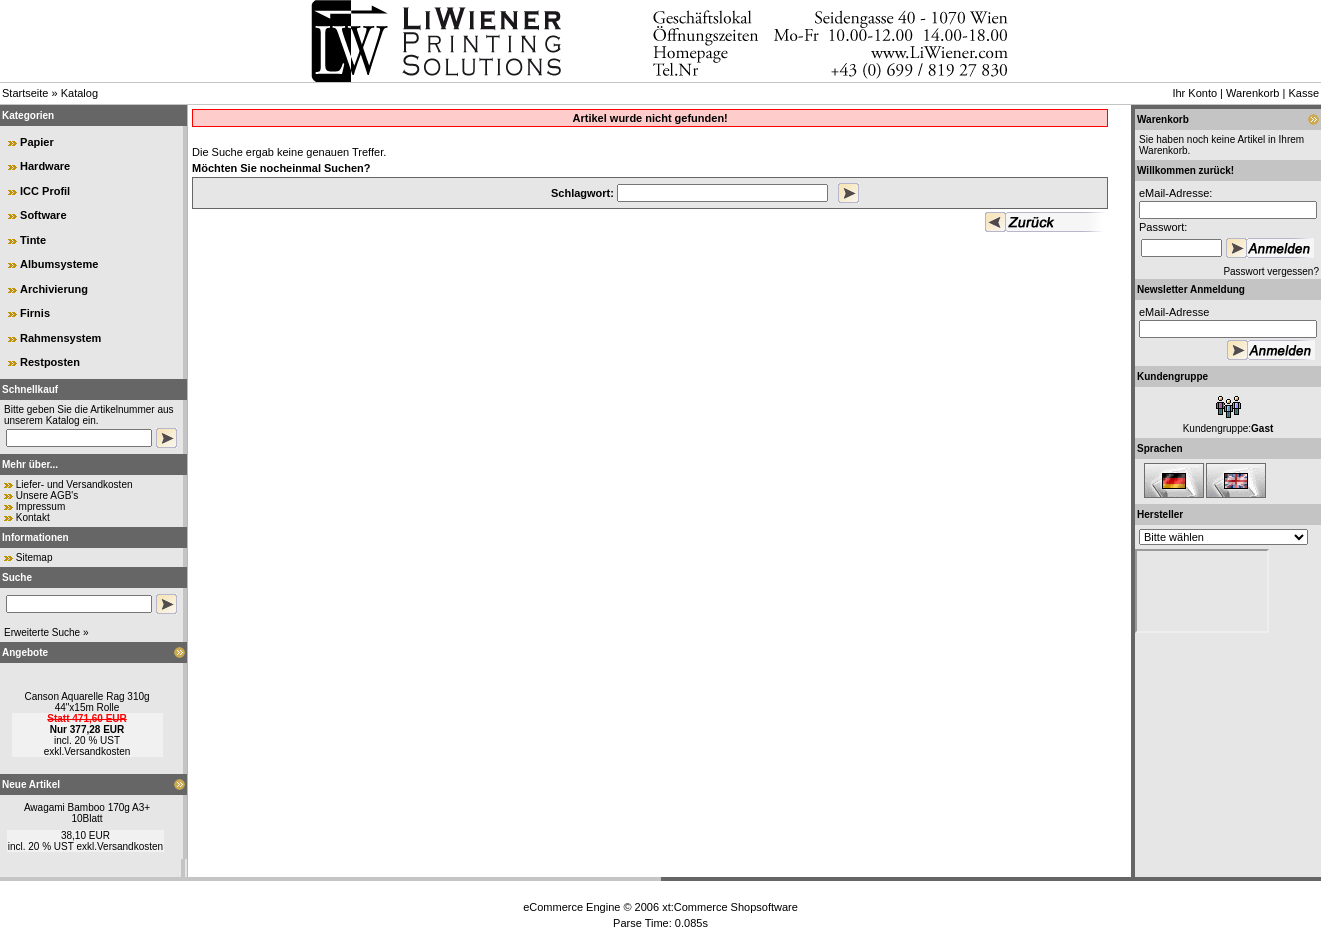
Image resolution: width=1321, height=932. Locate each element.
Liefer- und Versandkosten (74, 484)
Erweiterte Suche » (46, 632)
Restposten (50, 362)
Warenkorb (1252, 93)
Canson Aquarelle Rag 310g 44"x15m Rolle (86, 702)
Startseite (25, 93)
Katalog (79, 93)
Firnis (35, 313)
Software (43, 215)
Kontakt (33, 517)
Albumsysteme (59, 264)
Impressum (40, 506)
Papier (37, 142)
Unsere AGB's (47, 495)
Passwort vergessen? (1271, 271)
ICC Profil (45, 191)
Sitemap (34, 557)
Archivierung (54, 289)
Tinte (33, 240)
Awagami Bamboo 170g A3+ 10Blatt (87, 813)
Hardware (45, 166)
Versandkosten (97, 751)
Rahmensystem (60, 338)
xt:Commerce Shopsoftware (730, 907)
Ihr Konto (1194, 93)
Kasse (1303, 93)
